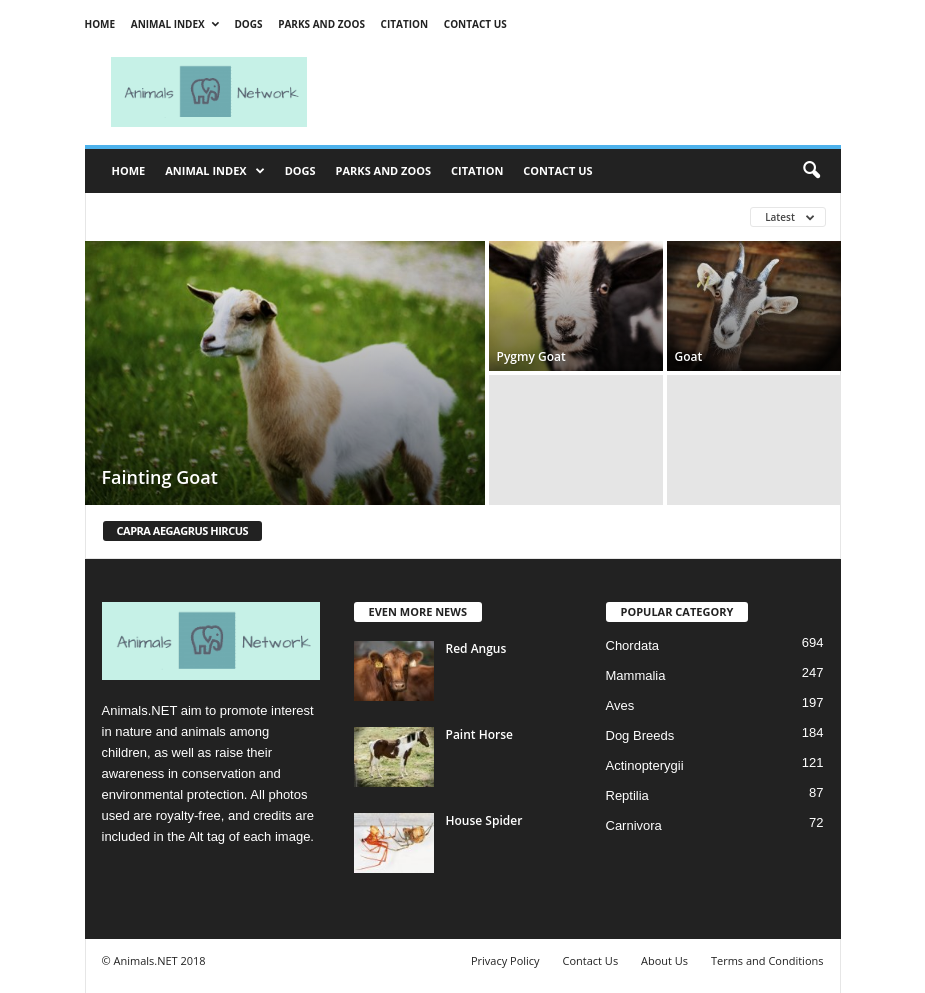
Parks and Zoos (321, 24)
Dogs (248, 24)
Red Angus (476, 648)
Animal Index (175, 24)
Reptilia (627, 795)
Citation (405, 24)
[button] (811, 171)
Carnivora (634, 825)
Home (100, 24)
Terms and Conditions (767, 960)
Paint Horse (479, 734)
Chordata (632, 645)
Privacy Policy (505, 960)
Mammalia (636, 675)
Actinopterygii (645, 765)
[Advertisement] (587, 92)
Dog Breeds (640, 735)
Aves (620, 705)
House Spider (484, 820)
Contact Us (475, 24)
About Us (664, 960)
